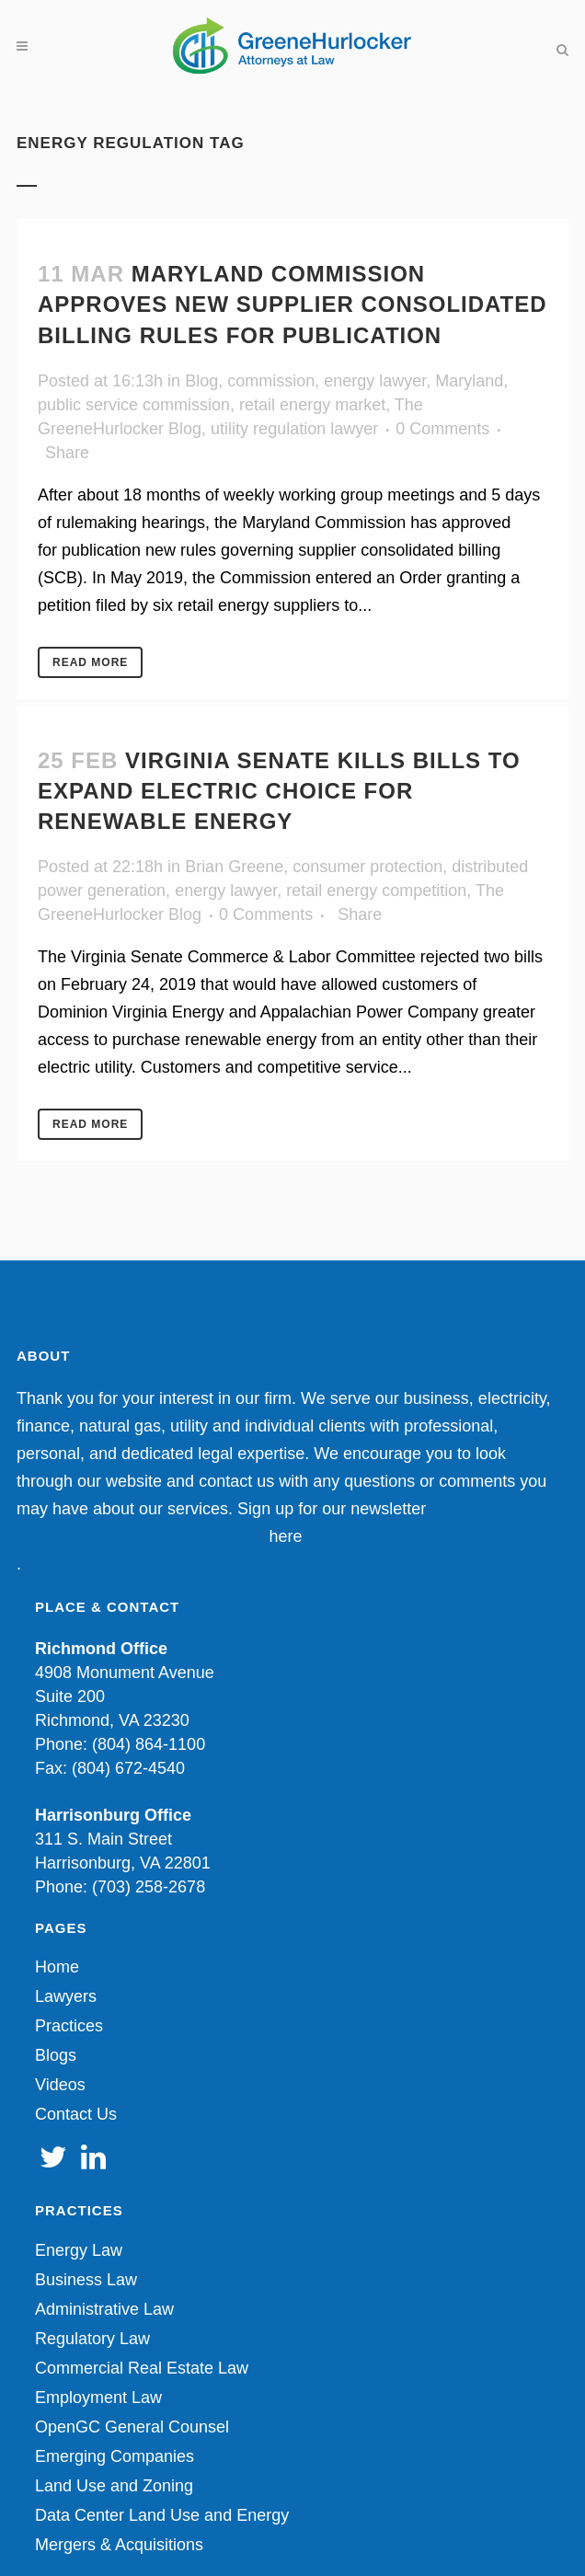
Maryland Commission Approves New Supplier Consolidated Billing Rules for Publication (292, 304)
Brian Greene (234, 866)
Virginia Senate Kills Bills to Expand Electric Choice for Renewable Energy (279, 791)
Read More (90, 662)
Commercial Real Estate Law (141, 2368)
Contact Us (76, 2114)
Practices (69, 2026)
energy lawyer (375, 381)
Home (57, 1967)
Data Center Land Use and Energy (162, 2515)
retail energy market (312, 405)
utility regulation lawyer (294, 429)
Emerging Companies (114, 2456)
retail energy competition (376, 890)
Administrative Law (104, 2309)
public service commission (134, 405)
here (285, 1536)
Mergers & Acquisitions (119, 2545)
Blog (201, 381)
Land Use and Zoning (114, 2486)
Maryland (469, 381)
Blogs (55, 2055)
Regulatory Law (92, 2338)
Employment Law (98, 2397)
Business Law (86, 2280)
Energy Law (78, 2250)
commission (271, 381)
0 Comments (442, 429)
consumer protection (367, 866)
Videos (60, 2085)
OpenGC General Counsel (132, 2427)
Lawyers (66, 1996)
